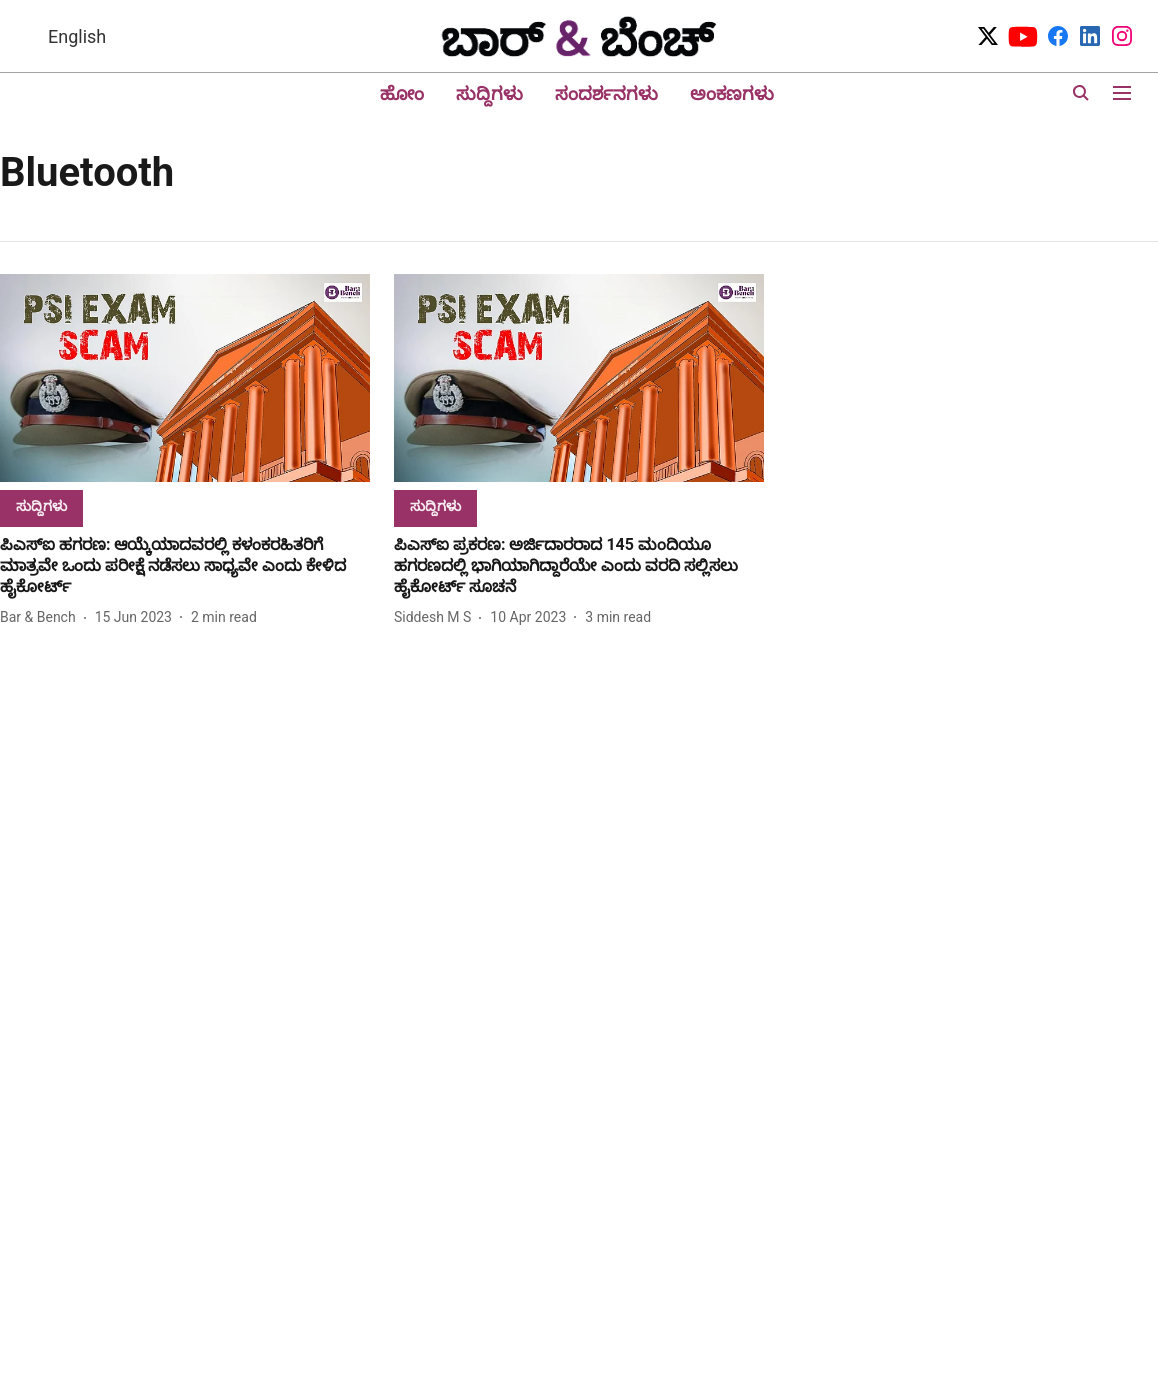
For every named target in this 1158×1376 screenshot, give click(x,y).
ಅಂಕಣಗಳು (732, 93)
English (77, 36)
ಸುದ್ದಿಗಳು (489, 93)
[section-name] (41, 505)
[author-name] (42, 617)
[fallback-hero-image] (185, 378)
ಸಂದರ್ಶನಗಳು (606, 93)
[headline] (185, 566)
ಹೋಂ (402, 93)
